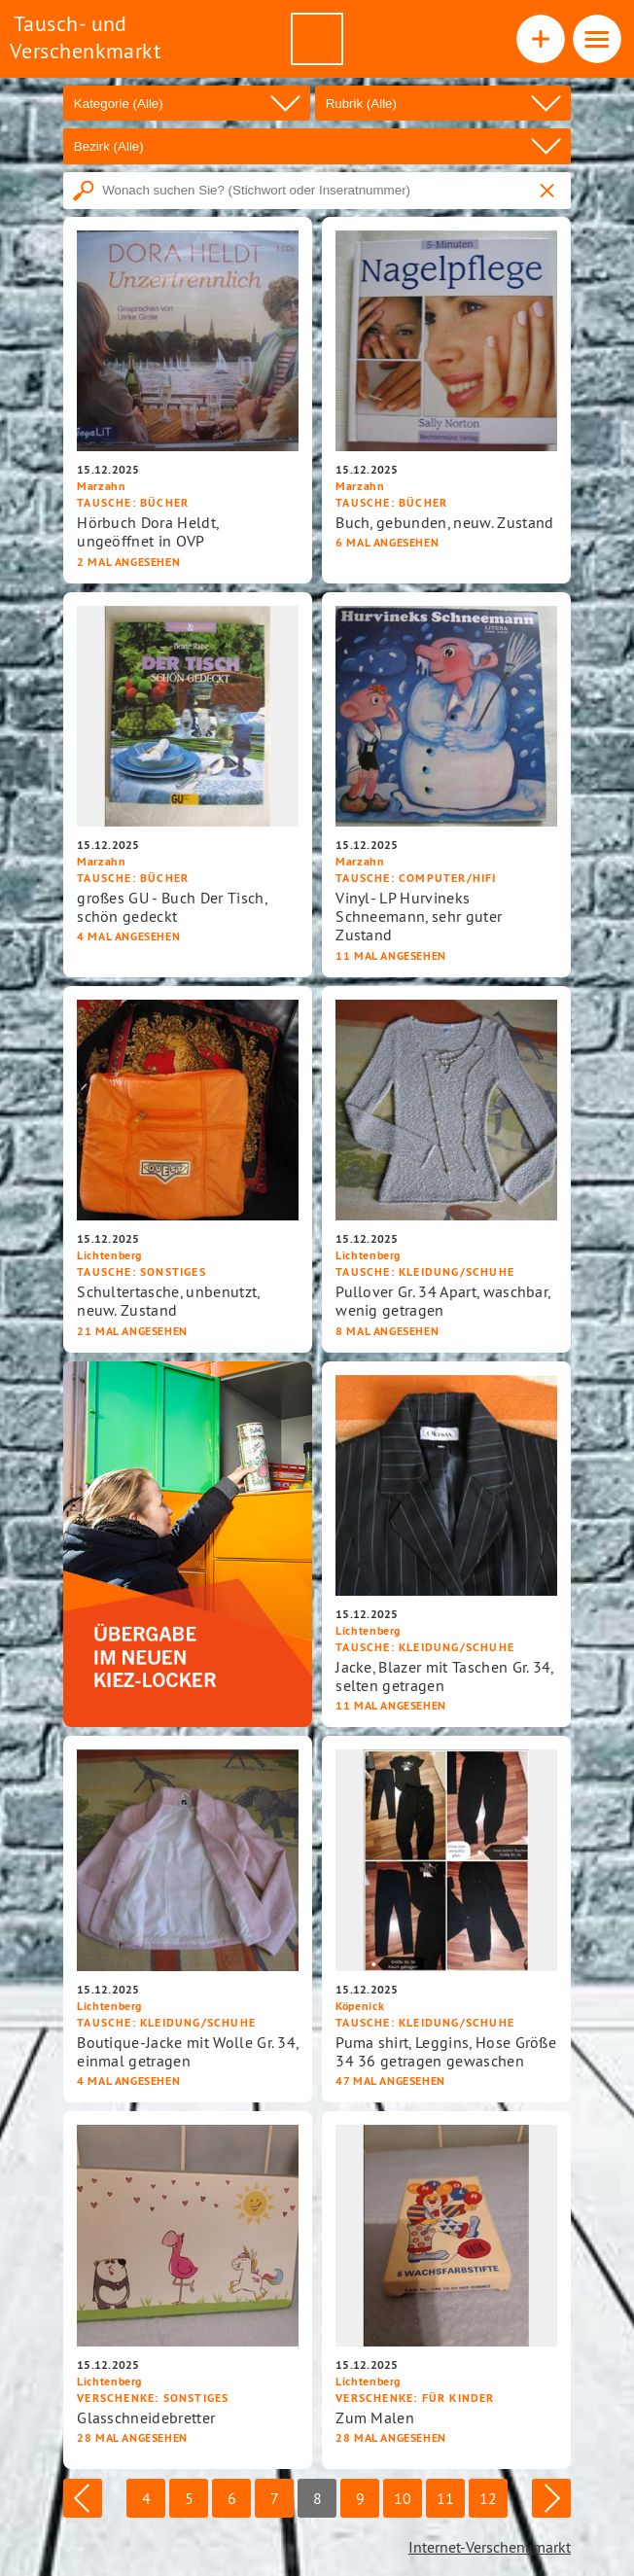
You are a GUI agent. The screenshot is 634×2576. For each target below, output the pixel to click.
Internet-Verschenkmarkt (489, 2547)
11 (445, 2498)
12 (488, 2498)
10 (402, 2498)
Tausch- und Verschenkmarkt (85, 37)
